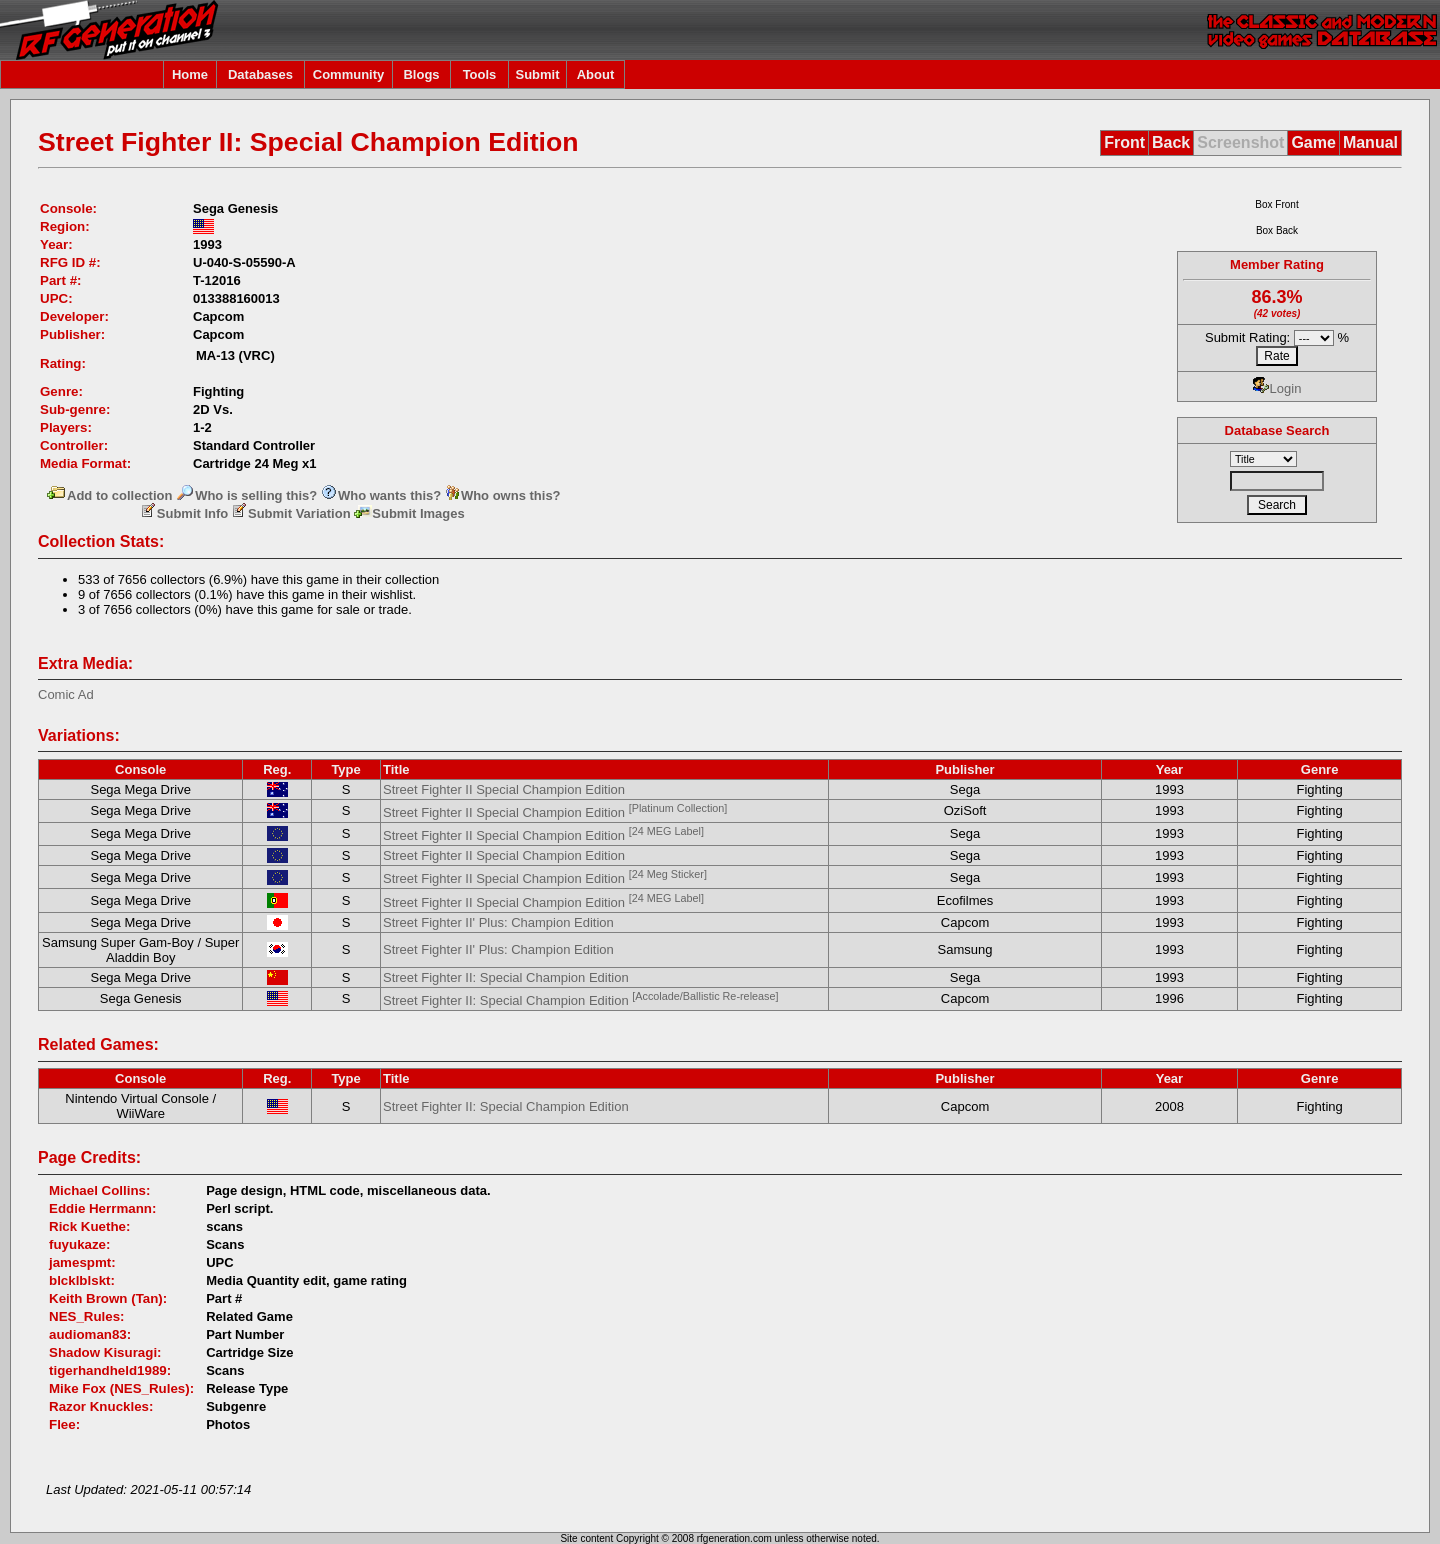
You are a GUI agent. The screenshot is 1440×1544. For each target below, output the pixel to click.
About (596, 74)
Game (1313, 142)
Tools (480, 74)
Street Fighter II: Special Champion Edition (506, 977)
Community (349, 74)
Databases (260, 74)
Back (1171, 142)
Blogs (421, 74)
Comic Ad (66, 694)
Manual (1370, 142)
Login (1277, 388)
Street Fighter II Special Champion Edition (504, 789)
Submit (537, 74)
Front (1124, 142)
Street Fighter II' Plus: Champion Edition (498, 922)
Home (190, 74)
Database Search (1277, 430)
